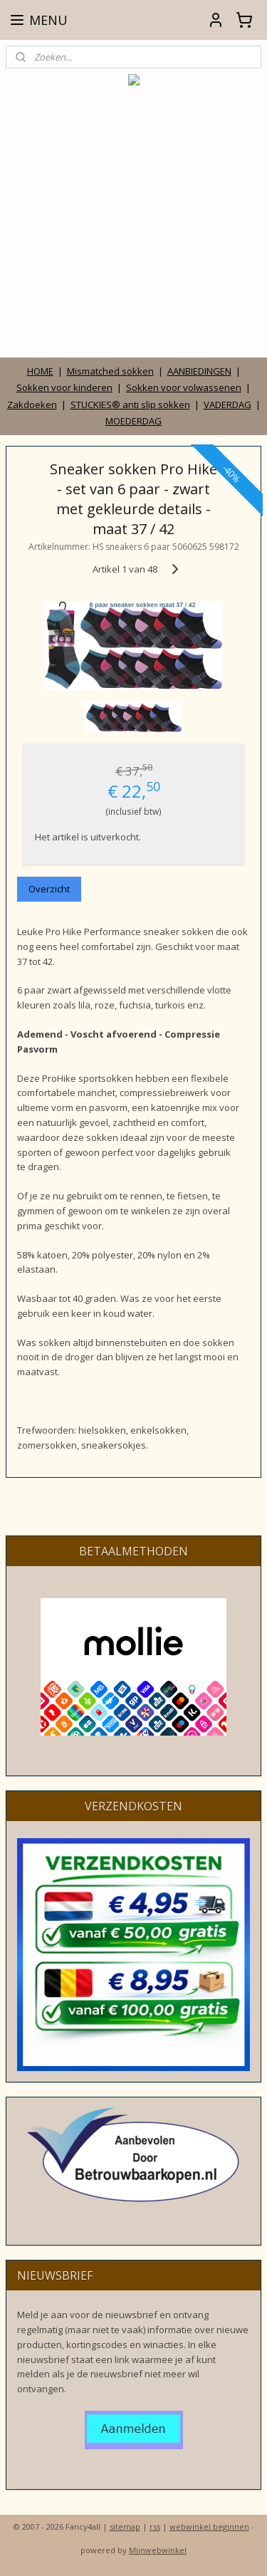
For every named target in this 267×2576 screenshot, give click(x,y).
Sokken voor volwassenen (183, 387)
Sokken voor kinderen (64, 387)
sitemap (125, 2526)
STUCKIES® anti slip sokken (130, 404)
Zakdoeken (32, 404)
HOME (40, 371)
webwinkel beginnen (209, 2526)
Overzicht (49, 888)
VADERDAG (227, 404)
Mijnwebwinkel (158, 2550)
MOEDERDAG (133, 420)
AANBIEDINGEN (199, 371)
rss (155, 2526)
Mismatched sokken (110, 371)
